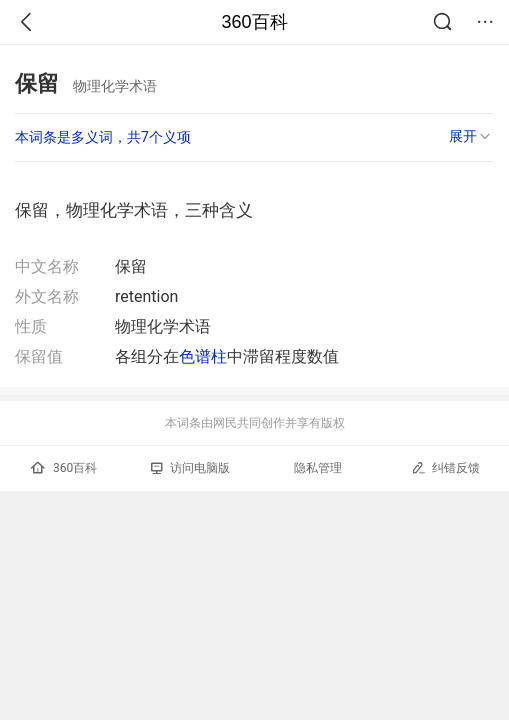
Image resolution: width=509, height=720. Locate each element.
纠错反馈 (445, 467)
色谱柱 (203, 356)
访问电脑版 (190, 468)
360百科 (254, 22)
